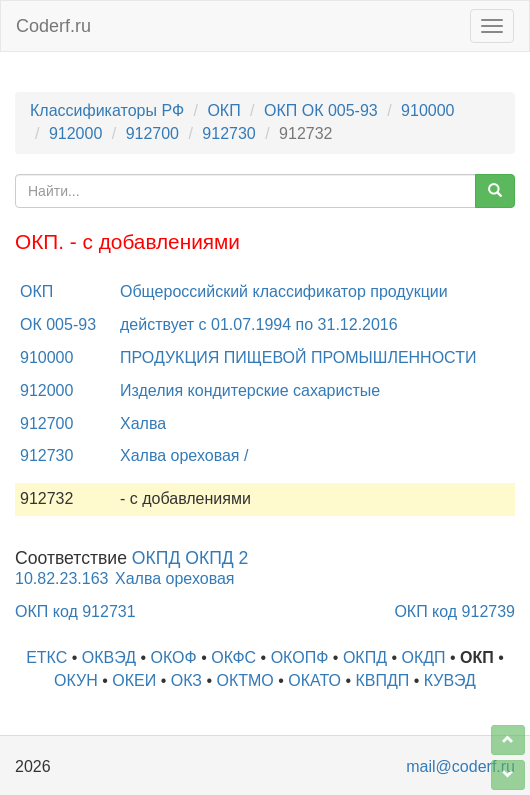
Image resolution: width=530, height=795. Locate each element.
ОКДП (423, 657)
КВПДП (382, 680)
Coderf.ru (53, 26)
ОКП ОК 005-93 (321, 110)
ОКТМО (244, 680)
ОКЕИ (134, 680)
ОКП (223, 110)
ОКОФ (174, 657)
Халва (143, 423)
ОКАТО (314, 680)
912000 (75, 133)
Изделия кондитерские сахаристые (250, 390)
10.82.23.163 (61, 578)
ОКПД (365, 657)
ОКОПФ (300, 657)
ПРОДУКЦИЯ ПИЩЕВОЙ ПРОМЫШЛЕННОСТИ (298, 357)
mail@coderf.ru (460, 766)
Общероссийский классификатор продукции (284, 291)
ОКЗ (186, 680)
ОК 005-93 (58, 324)
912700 (152, 133)
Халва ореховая (175, 578)
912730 (228, 133)
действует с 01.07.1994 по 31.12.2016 (259, 324)
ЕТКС (46, 657)
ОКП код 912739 (454, 611)
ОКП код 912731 (75, 611)
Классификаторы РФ (107, 110)
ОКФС (233, 657)
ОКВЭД (109, 657)
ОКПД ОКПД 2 (190, 558)
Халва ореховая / (184, 455)
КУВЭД (450, 680)
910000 (427, 110)
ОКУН (76, 680)
